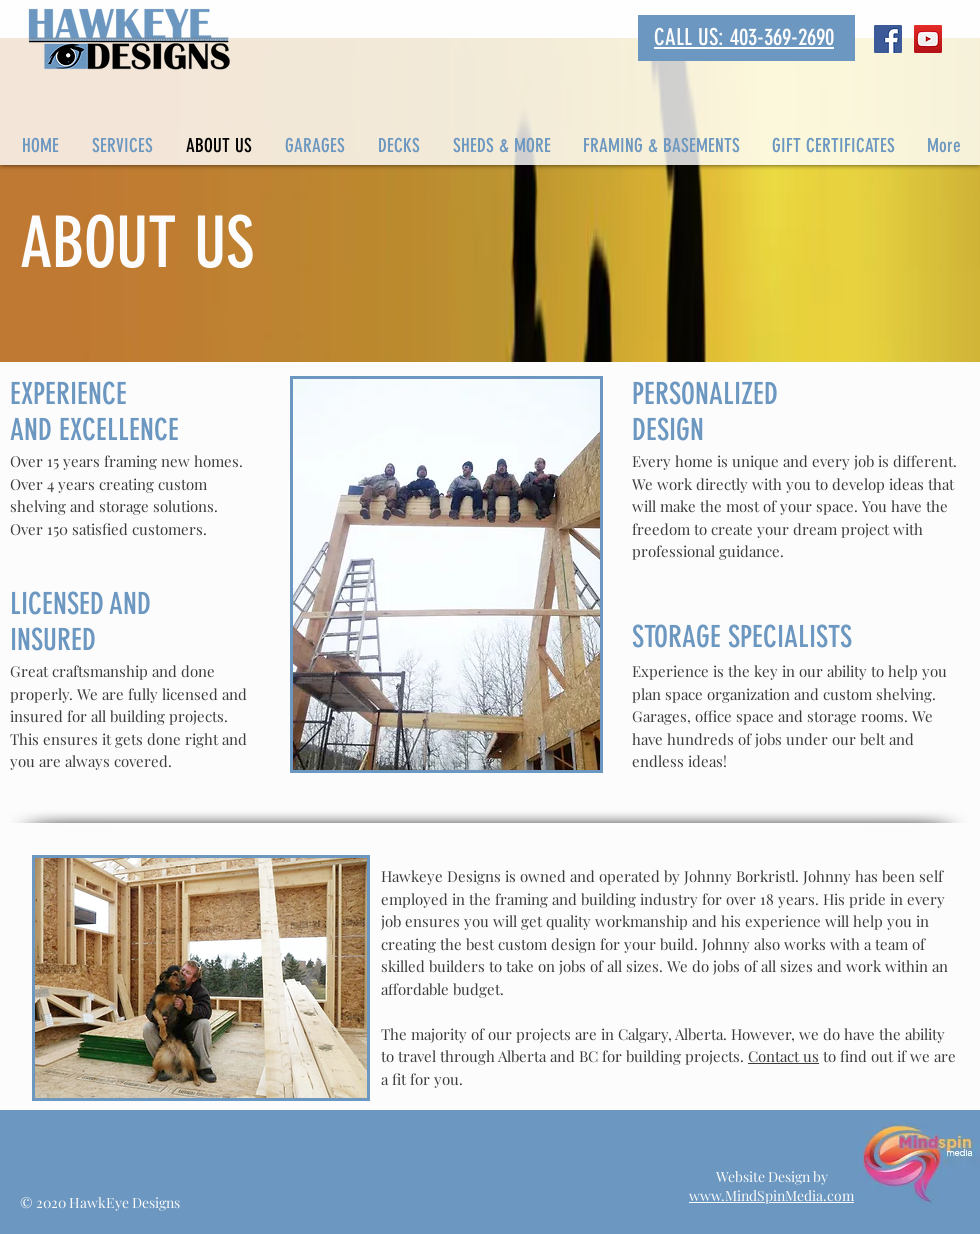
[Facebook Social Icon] (888, 39)
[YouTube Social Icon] (928, 39)
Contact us (783, 1056)
